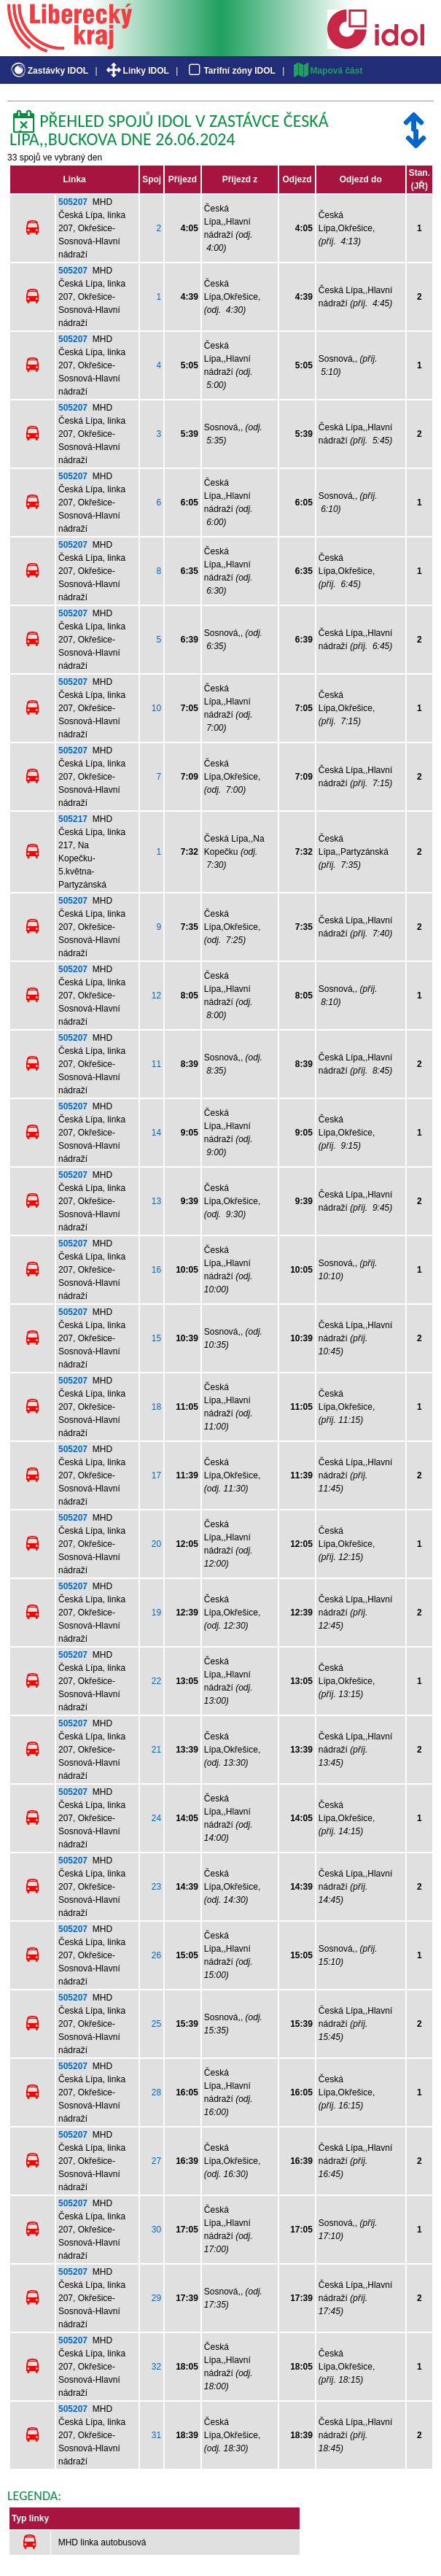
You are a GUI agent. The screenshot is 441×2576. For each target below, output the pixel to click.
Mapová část (327, 71)
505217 (72, 819)
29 (156, 2298)
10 (156, 708)
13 (156, 1201)
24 (156, 1818)
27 (156, 2161)
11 (156, 1064)
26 (156, 1955)
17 (156, 1475)
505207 (72, 202)
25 (156, 2024)
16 (156, 1270)
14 (156, 1133)
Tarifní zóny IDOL (230, 71)
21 (156, 1750)
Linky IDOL (136, 71)
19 (156, 1612)
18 (156, 1407)
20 (156, 1544)
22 (156, 1681)
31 (156, 2435)
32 (156, 2367)
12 (156, 995)
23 (156, 1887)
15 (156, 1338)
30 (156, 2229)
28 (156, 2092)
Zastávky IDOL (48, 71)
